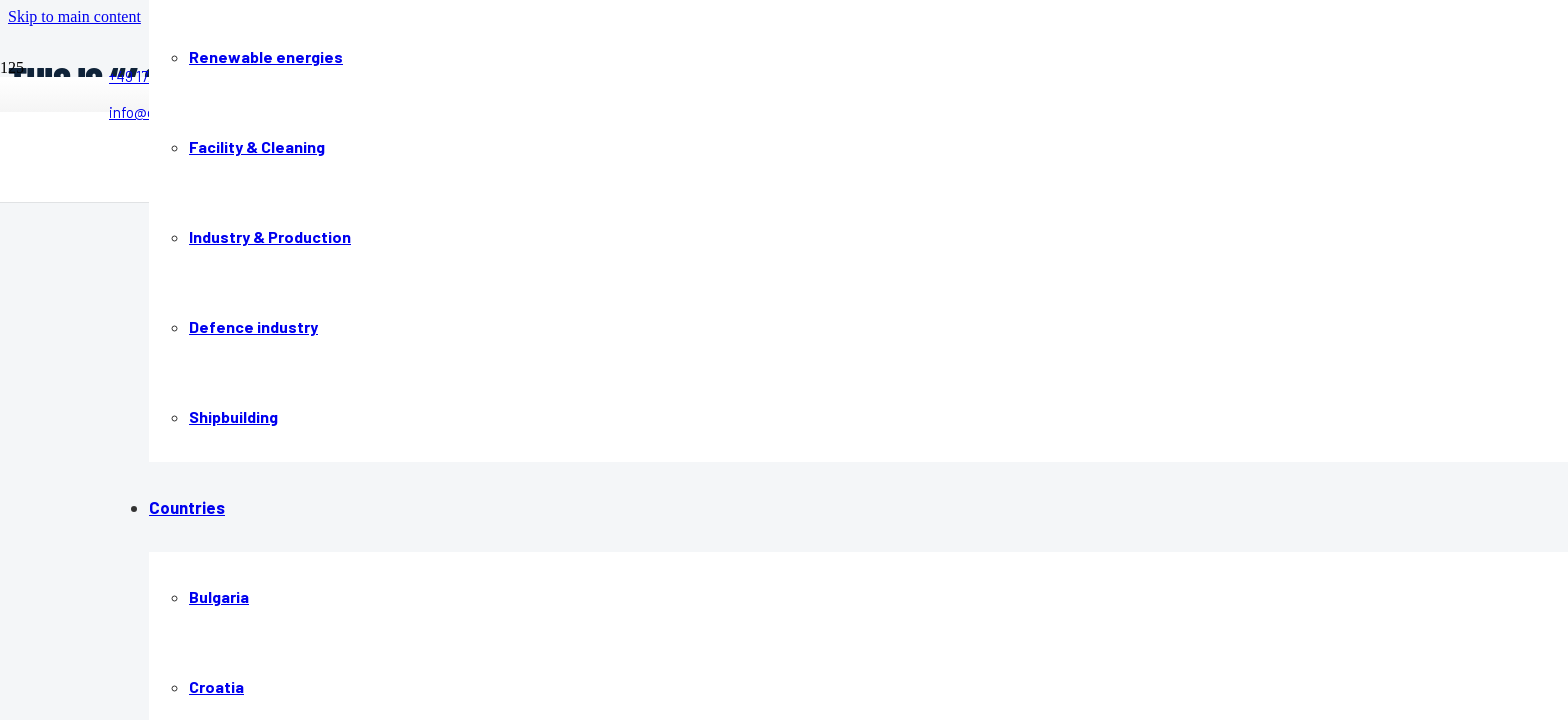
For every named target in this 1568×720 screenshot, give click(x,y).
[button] (74, 16)
